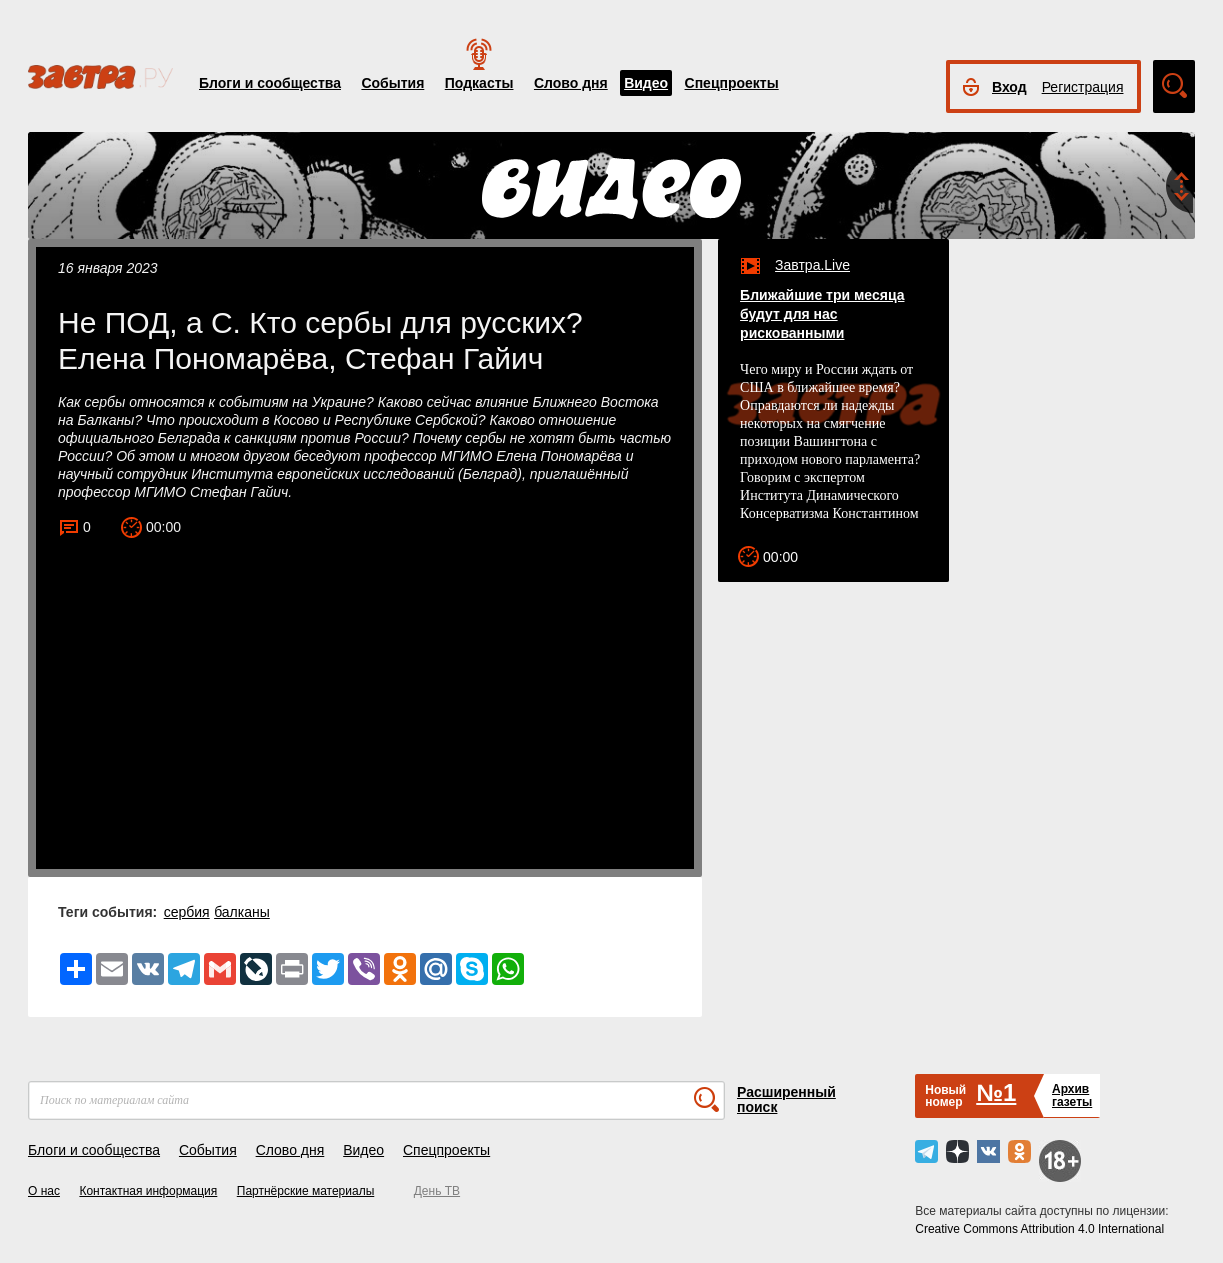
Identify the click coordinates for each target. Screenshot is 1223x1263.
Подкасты (479, 83)
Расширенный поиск (786, 1099)
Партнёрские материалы (306, 1191)
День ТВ (437, 1191)
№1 (996, 1092)
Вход (1009, 87)
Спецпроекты (732, 83)
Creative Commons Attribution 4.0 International (1039, 1229)
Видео (646, 83)
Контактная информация (148, 1191)
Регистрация (1083, 87)
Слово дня (571, 83)
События (392, 83)
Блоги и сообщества (270, 83)
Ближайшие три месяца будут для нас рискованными (822, 314)
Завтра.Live (812, 265)
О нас (44, 1191)
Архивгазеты (1072, 1095)
